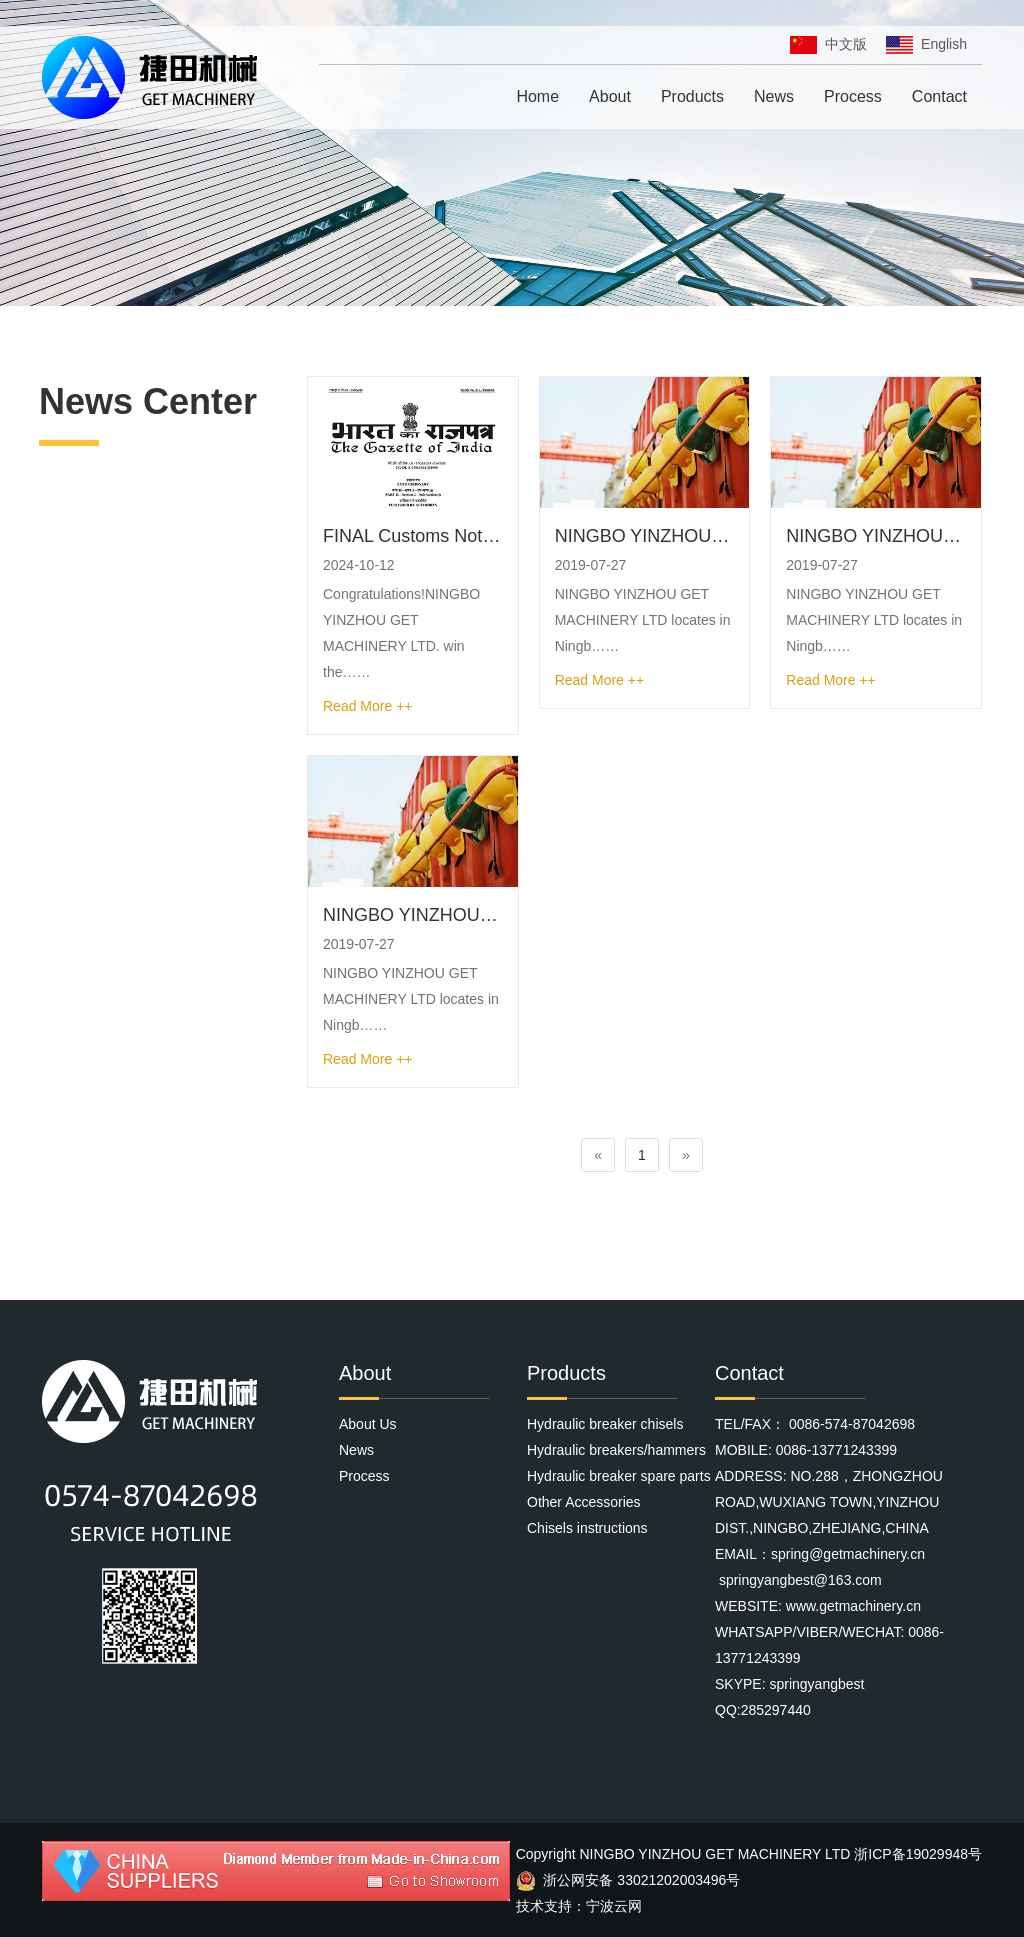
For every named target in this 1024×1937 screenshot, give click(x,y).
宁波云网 (614, 1906)
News (774, 96)
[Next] (686, 1155)
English (926, 44)
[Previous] (598, 1155)
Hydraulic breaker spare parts (619, 1476)
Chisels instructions (587, 1528)
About (610, 96)
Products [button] (692, 96)
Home (537, 96)
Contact (939, 96)
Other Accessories (584, 1502)
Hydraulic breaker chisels (605, 1424)
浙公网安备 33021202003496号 (628, 1880)
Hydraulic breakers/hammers (616, 1450)
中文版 (828, 44)
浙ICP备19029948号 (918, 1854)
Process (853, 96)
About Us (368, 1424)
